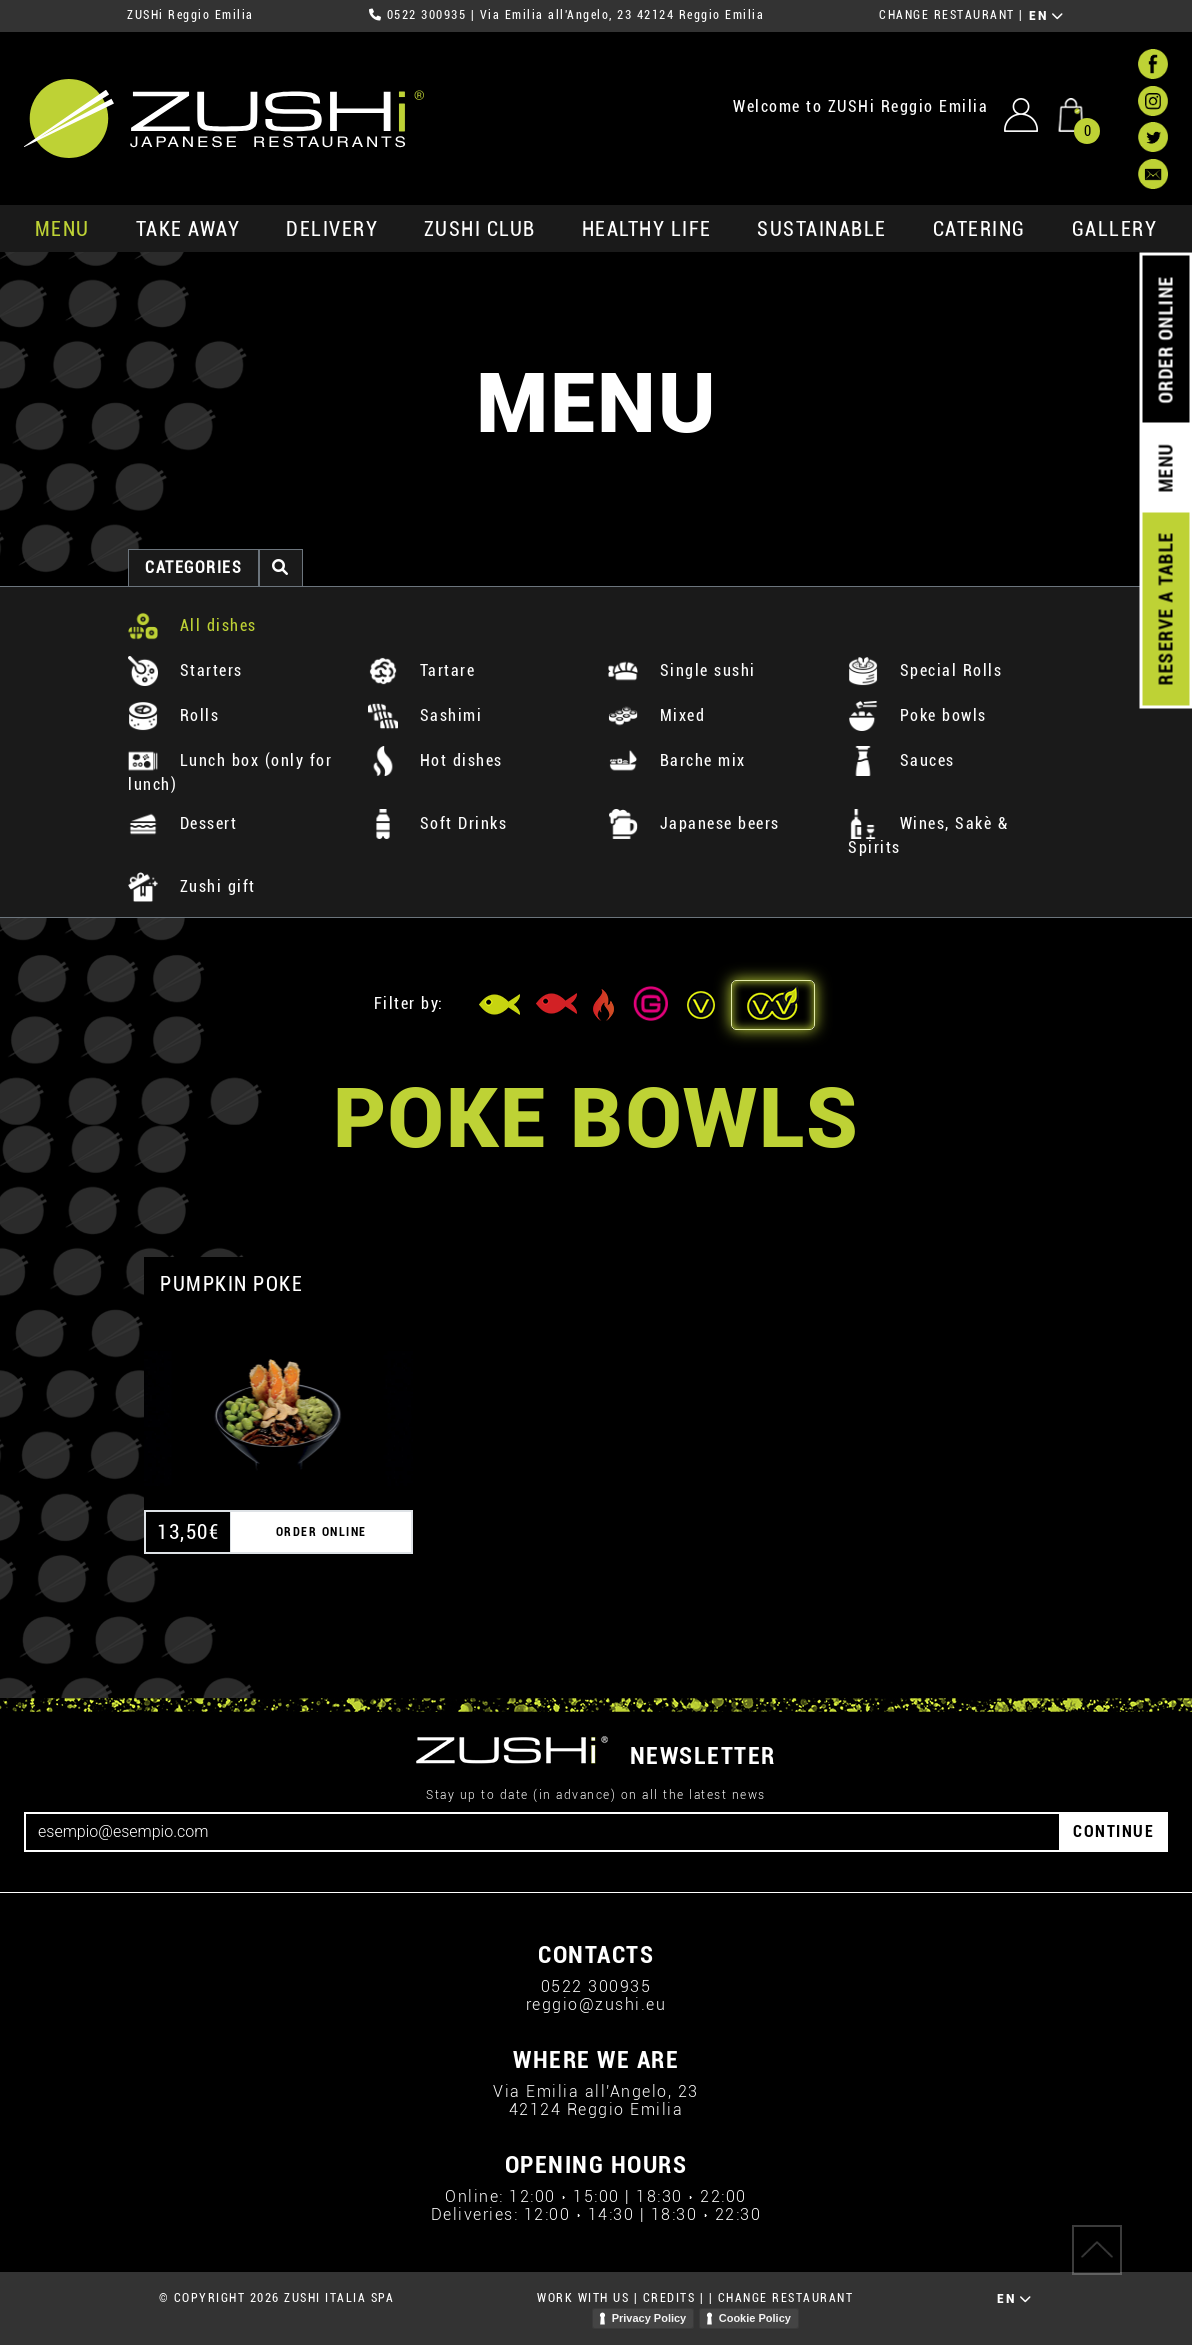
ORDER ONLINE (1165, 340)
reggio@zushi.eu (596, 2004)
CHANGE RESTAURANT (947, 15)
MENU (62, 229)
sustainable (822, 229)
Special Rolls (925, 670)
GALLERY (1115, 229)
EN (1046, 16)
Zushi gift (192, 886)
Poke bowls (917, 715)
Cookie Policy (755, 2318)
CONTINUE (1113, 1831)
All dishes (192, 625)
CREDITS (669, 2298)
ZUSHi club (480, 229)
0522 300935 (427, 15)
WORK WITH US (583, 2298)
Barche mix (677, 760)
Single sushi (682, 670)
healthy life (647, 229)
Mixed (656, 715)
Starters (185, 670)
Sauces (901, 760)
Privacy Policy (649, 2318)
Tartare (421, 670)
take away (188, 229)
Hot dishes (435, 760)
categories (193, 567)
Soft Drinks (437, 823)
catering (979, 229)
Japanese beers (694, 823)
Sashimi (425, 715)
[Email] (542, 1832)
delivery (332, 229)
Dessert (182, 823)
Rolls (173, 715)
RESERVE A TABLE (1165, 609)
